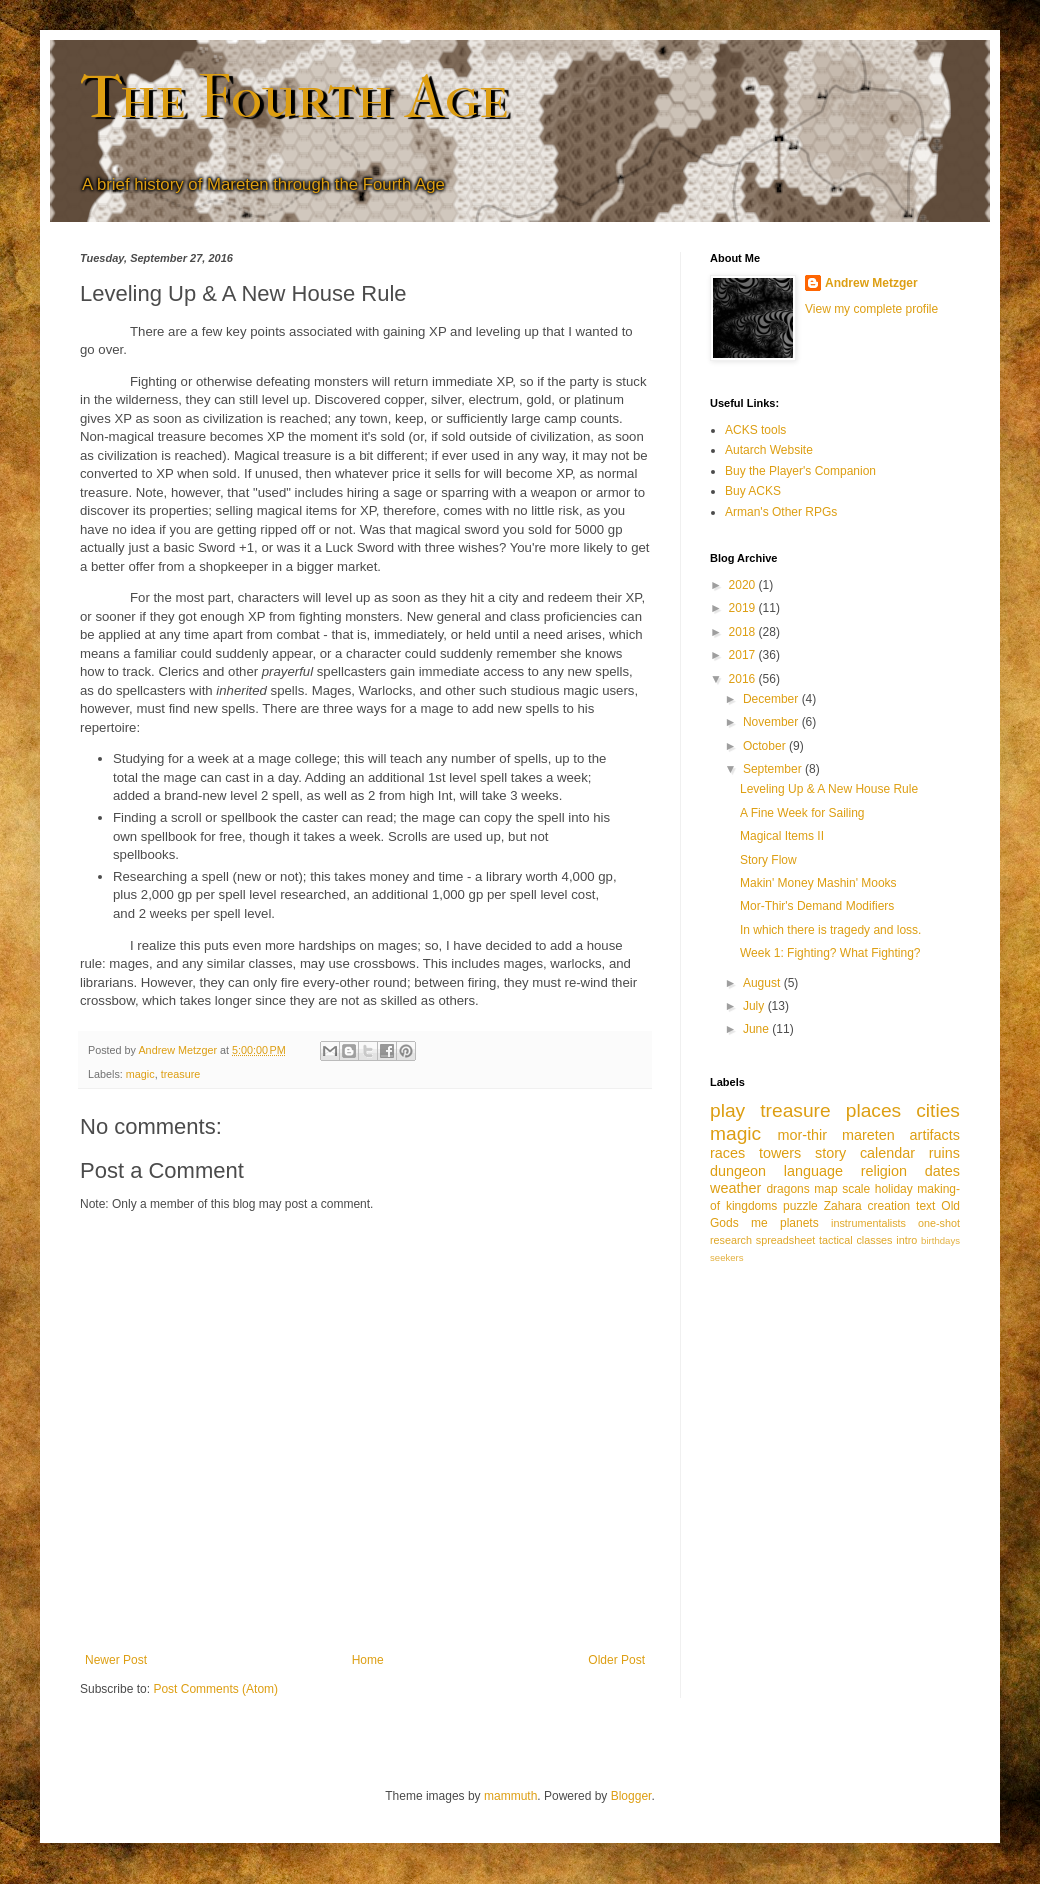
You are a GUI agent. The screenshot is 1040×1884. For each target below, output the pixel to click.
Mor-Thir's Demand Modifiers (817, 906)
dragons (787, 1189)
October (766, 746)
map (825, 1189)
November (772, 722)
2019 (744, 608)
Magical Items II (782, 836)
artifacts (935, 1135)
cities (938, 1110)
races (727, 1153)
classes (874, 1240)
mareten (868, 1135)
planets (799, 1223)
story (830, 1153)
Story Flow (768, 860)
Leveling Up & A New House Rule (829, 789)
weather (735, 1188)
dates (942, 1171)
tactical (836, 1240)
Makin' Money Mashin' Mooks (818, 883)
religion (884, 1171)
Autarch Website (769, 450)
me (759, 1223)
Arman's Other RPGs (781, 512)
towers (780, 1153)
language (813, 1171)
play (727, 1110)
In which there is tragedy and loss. (830, 930)
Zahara (843, 1206)
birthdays (940, 1240)
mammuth (510, 1796)
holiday (894, 1189)
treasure (181, 1074)
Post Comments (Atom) (215, 1689)
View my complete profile (871, 309)
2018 (744, 632)
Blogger (631, 1796)
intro (906, 1240)
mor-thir (802, 1135)
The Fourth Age (294, 97)
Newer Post (116, 1660)
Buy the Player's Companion (800, 471)
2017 (744, 655)
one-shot (939, 1223)
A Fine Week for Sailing (802, 813)
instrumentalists (868, 1223)
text (925, 1206)
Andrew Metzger (871, 283)
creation (889, 1206)
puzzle (800, 1206)
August (763, 983)
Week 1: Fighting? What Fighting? (830, 953)
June (757, 1029)
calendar (887, 1153)
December (772, 699)
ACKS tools (755, 430)
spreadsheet (785, 1240)
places (873, 1110)
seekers (727, 1257)
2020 (744, 585)
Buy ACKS (753, 491)
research (731, 1240)
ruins (944, 1153)
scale (856, 1189)
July (755, 1006)
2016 (744, 679)
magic (140, 1074)
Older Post (616, 1660)
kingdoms (751, 1206)
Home (368, 1660)
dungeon (738, 1171)
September (774, 769)
